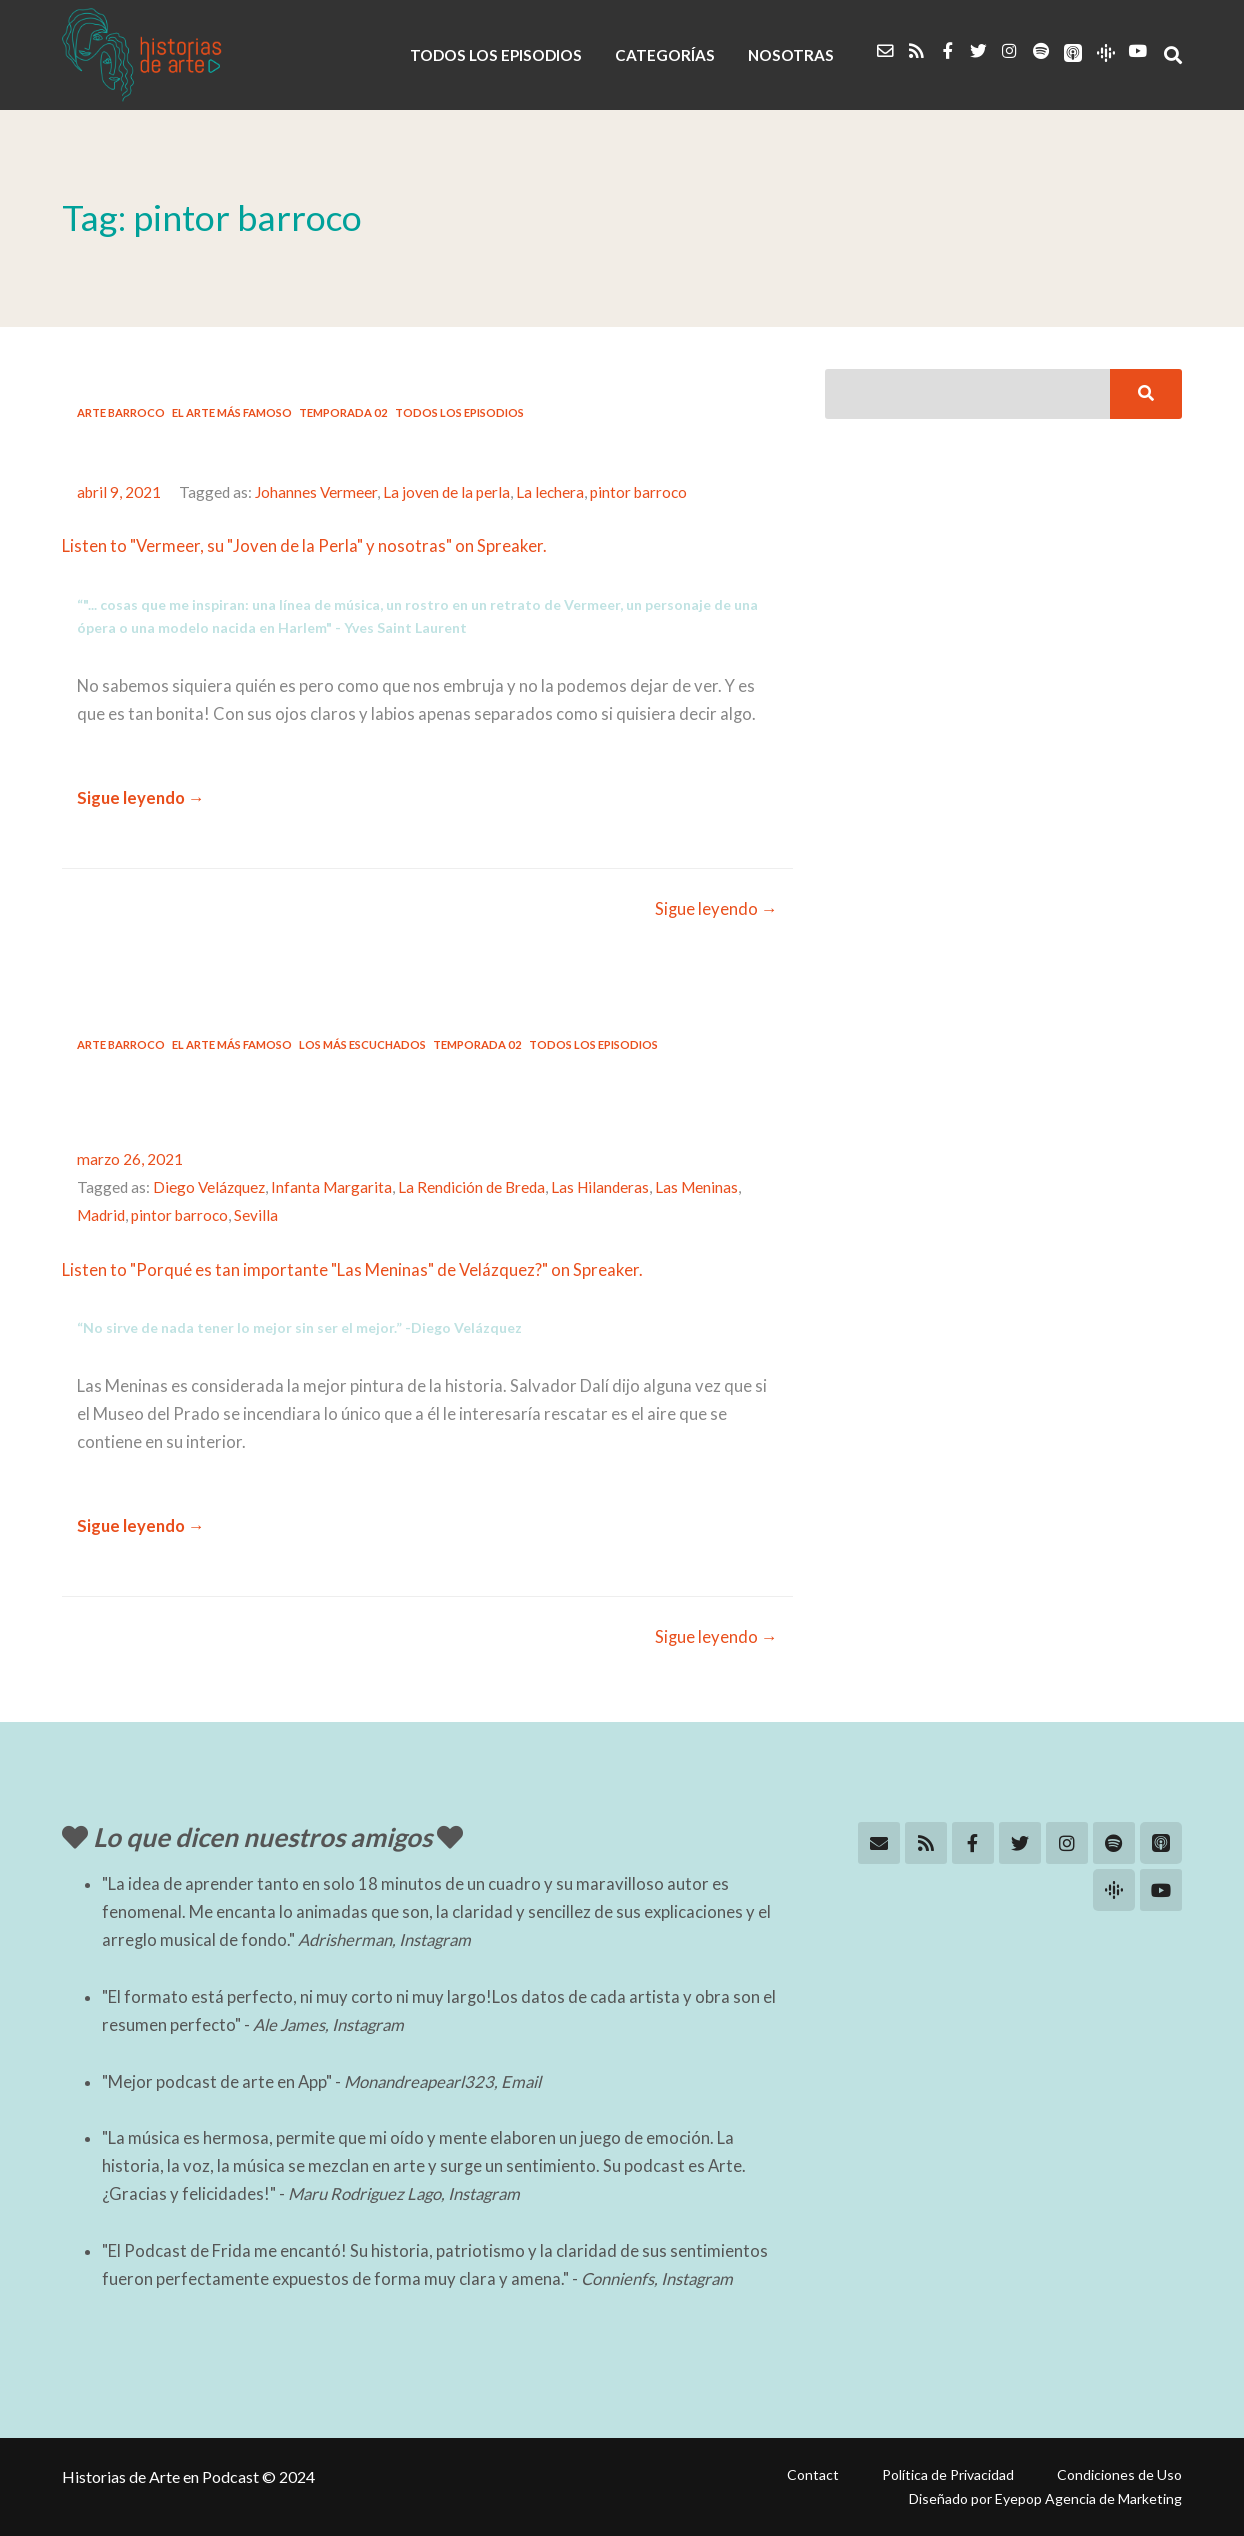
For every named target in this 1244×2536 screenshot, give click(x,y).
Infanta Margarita (331, 1187)
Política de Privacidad (948, 2474)
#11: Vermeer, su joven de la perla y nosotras (355, 449)
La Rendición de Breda (471, 1187)
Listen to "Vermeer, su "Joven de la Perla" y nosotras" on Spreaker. (304, 546)
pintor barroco (638, 492)
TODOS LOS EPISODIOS (496, 55)
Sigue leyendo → (141, 798)
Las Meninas (696, 1187)
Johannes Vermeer (316, 492)
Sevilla (256, 1215)
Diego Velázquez (209, 1187)
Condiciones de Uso (1119, 2474)
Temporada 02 (343, 412)
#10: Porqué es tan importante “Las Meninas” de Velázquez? (377, 1099)
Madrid (101, 1215)
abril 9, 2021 (119, 492)
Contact (813, 2474)
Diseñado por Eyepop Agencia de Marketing (1045, 2498)
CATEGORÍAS (665, 55)
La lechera (550, 492)
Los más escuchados (362, 1044)
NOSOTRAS (791, 55)
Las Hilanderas (600, 1187)
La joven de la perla (446, 492)
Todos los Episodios (459, 412)
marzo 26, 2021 (130, 1159)
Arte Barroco (121, 412)
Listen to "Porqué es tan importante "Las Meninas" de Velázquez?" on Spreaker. (352, 1270)
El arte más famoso (232, 412)
